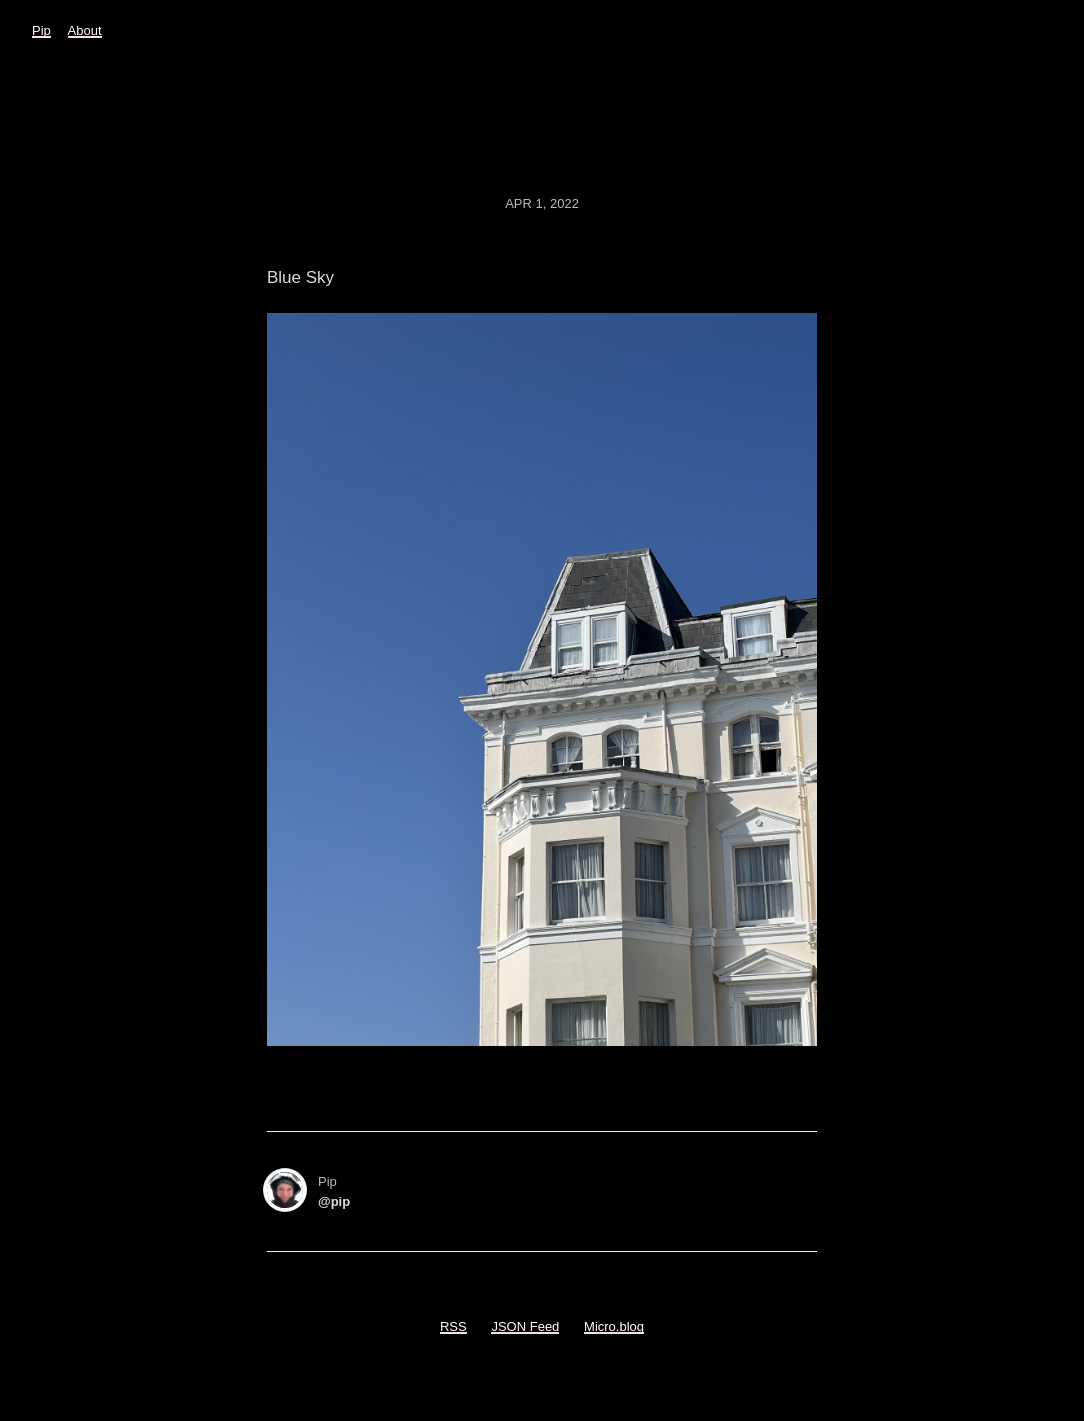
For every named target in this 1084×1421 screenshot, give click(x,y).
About (85, 30)
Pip (41, 30)
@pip (334, 1201)
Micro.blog (614, 1326)
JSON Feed (525, 1326)
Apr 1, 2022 (542, 203)
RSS (453, 1326)
